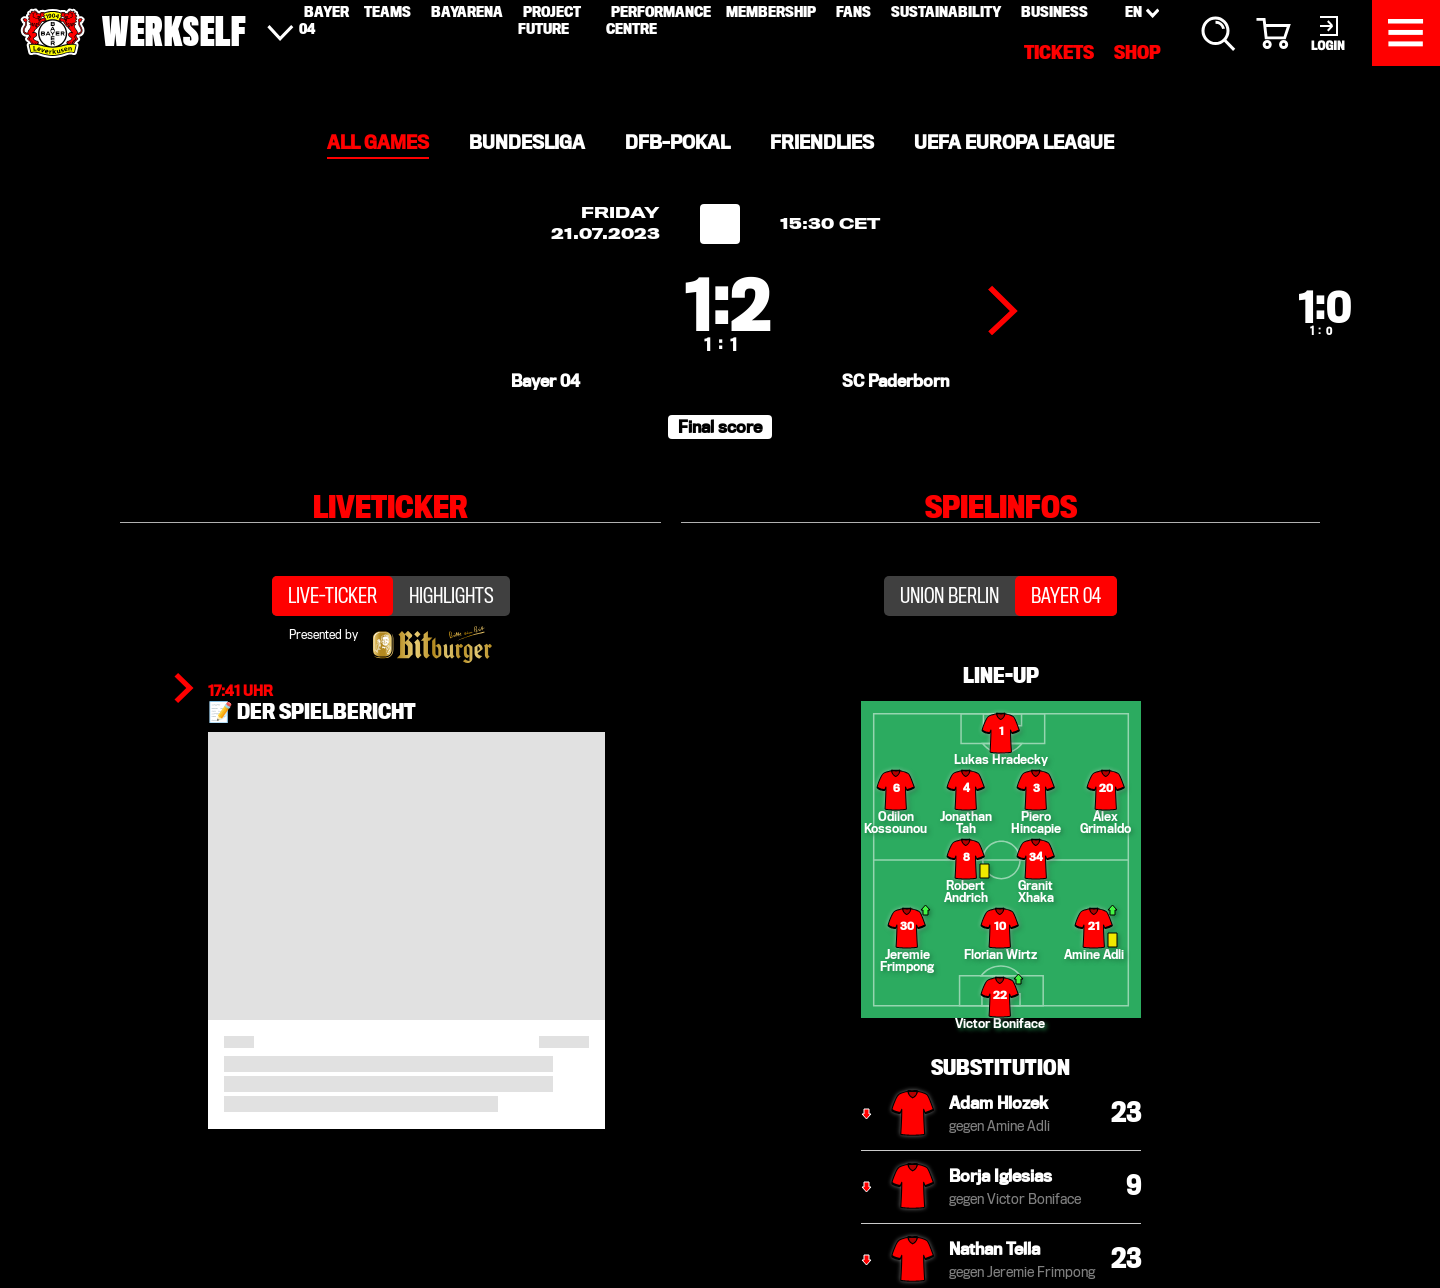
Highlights (451, 667)
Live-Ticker (332, 667)
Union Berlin (949, 667)
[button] (720, 482)
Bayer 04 (1066, 667)
